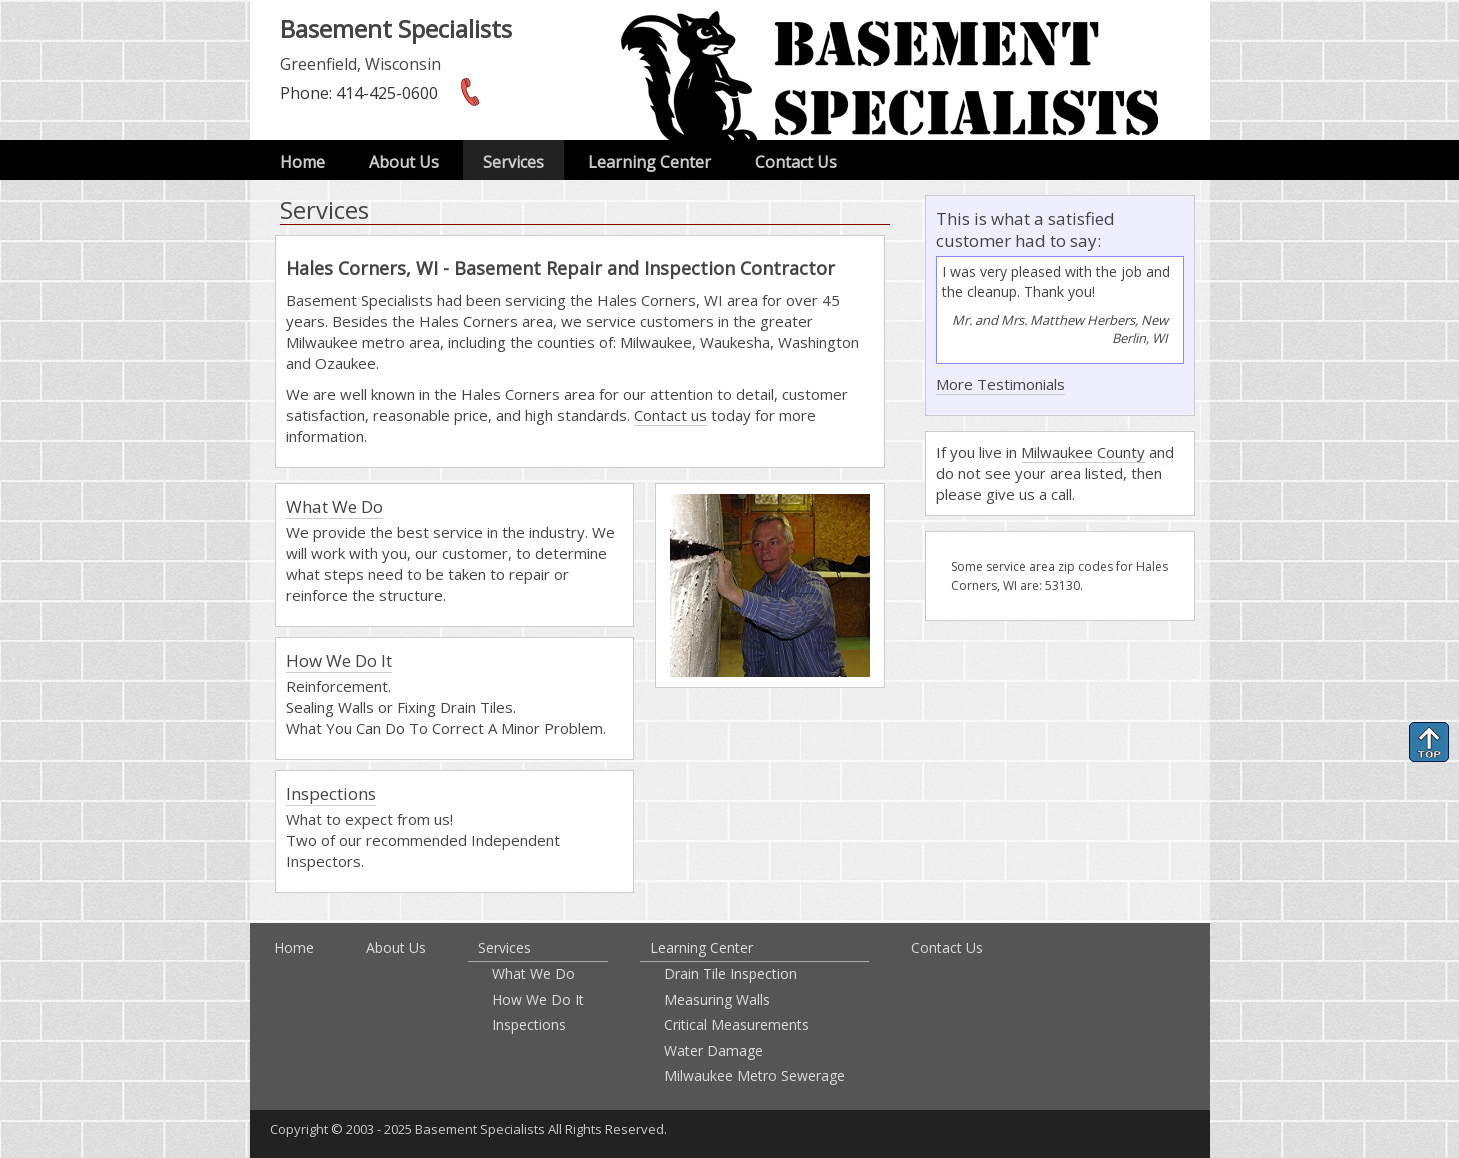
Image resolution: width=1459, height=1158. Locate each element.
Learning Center (649, 162)
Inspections (331, 793)
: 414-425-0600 (359, 93)
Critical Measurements (736, 1024)
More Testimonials (1000, 384)
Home (302, 162)
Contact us (670, 415)
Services (513, 162)
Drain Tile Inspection (730, 973)
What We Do (334, 506)
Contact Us (796, 162)
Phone (304, 93)
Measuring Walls (717, 999)
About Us (404, 162)
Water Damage (713, 1050)
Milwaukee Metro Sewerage (754, 1075)
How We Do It (339, 660)
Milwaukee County (1083, 452)
